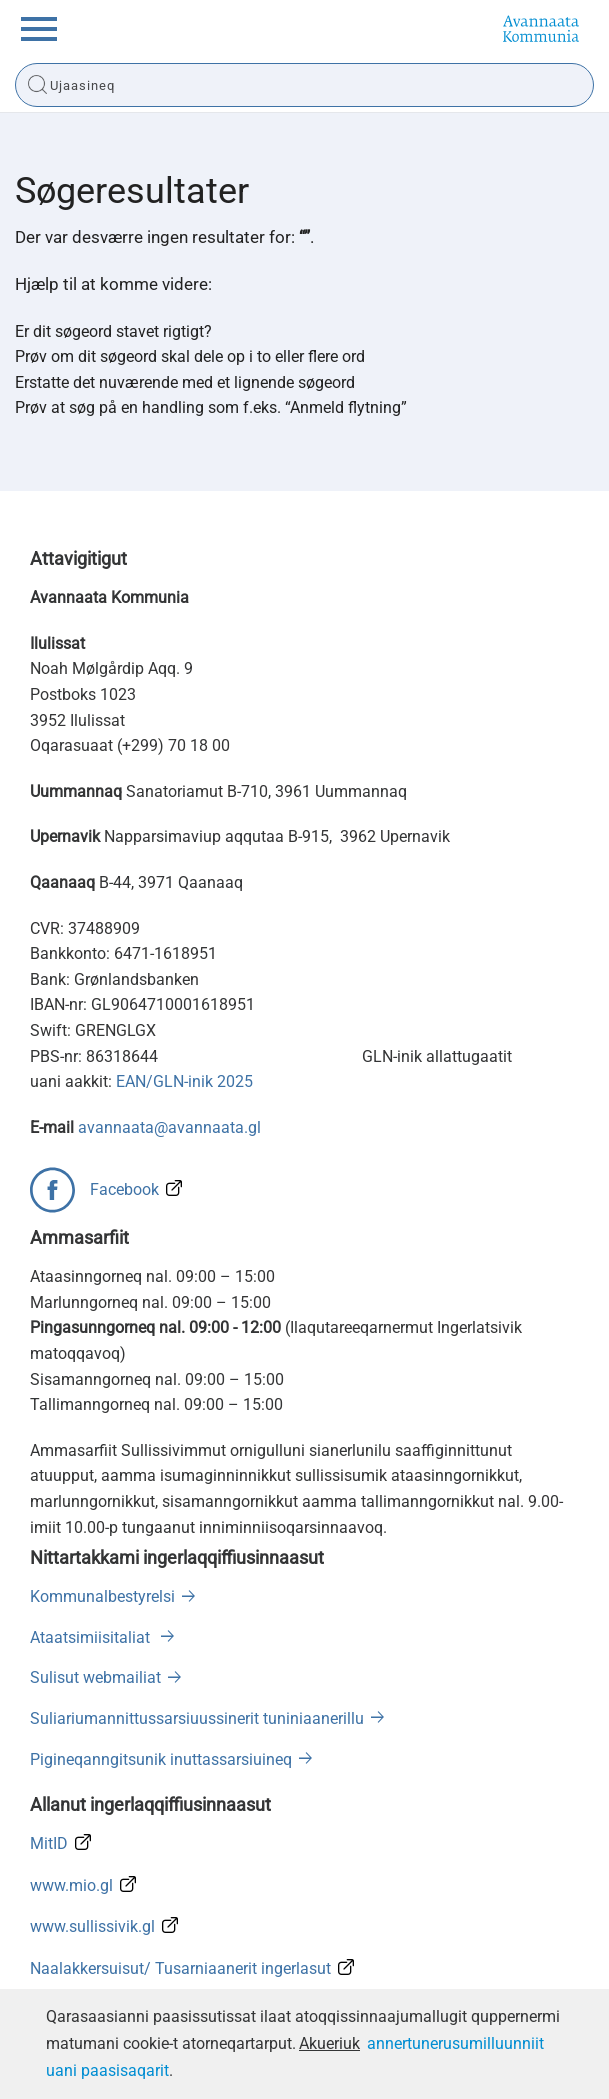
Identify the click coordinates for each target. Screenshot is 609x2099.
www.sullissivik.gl (92, 1926)
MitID (49, 1843)
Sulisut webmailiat (95, 1677)
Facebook (124, 1189)
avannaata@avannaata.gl (169, 1127)
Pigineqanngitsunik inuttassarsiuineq (161, 1759)
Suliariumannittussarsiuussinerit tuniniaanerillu (197, 1718)
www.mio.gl (71, 1885)
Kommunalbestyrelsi (102, 1596)
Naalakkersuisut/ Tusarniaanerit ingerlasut (180, 1968)
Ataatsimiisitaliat (92, 1637)
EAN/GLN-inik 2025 (184, 1081)
